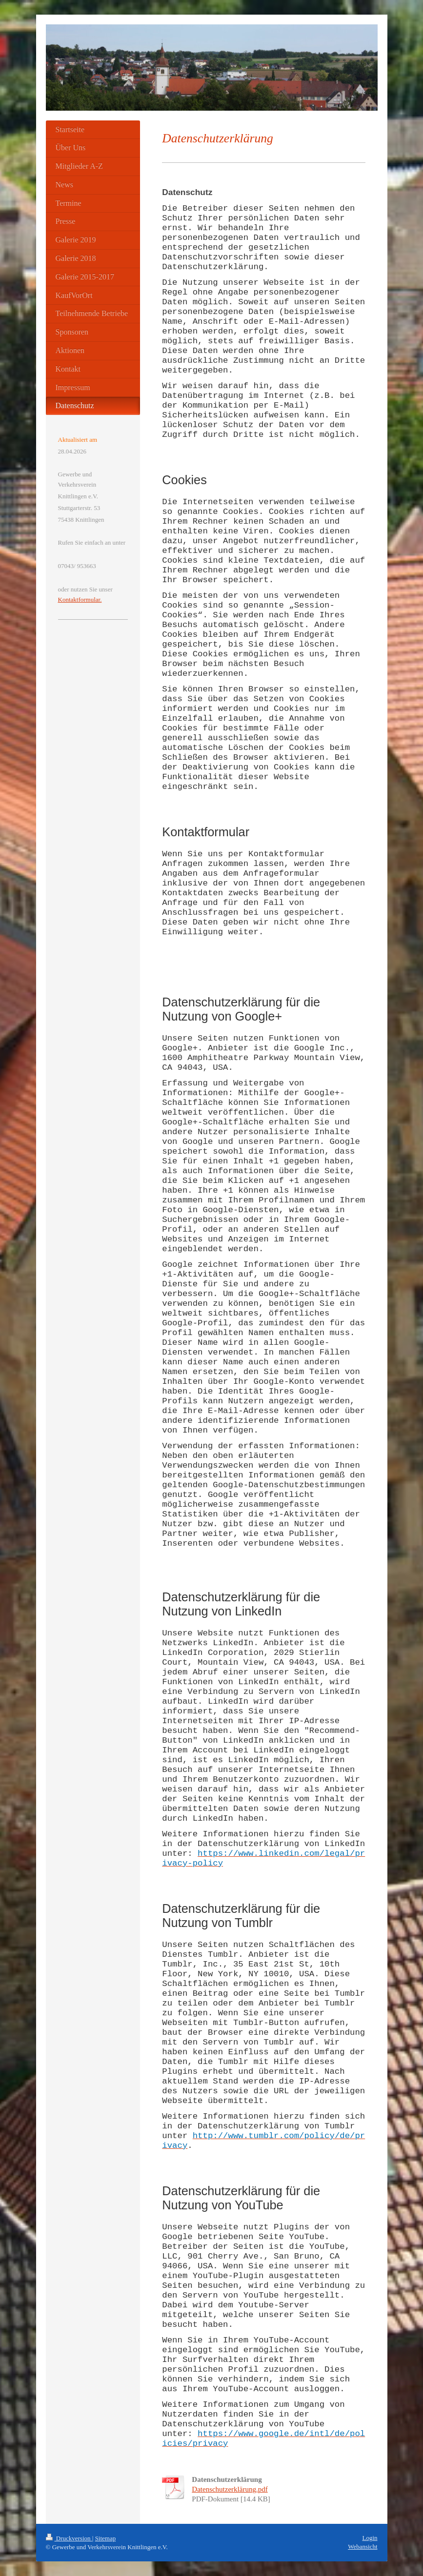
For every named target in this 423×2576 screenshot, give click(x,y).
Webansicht (362, 2546)
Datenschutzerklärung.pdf (229, 2489)
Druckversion (69, 2538)
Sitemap (105, 2538)
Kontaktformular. (80, 599)
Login (369, 2537)
